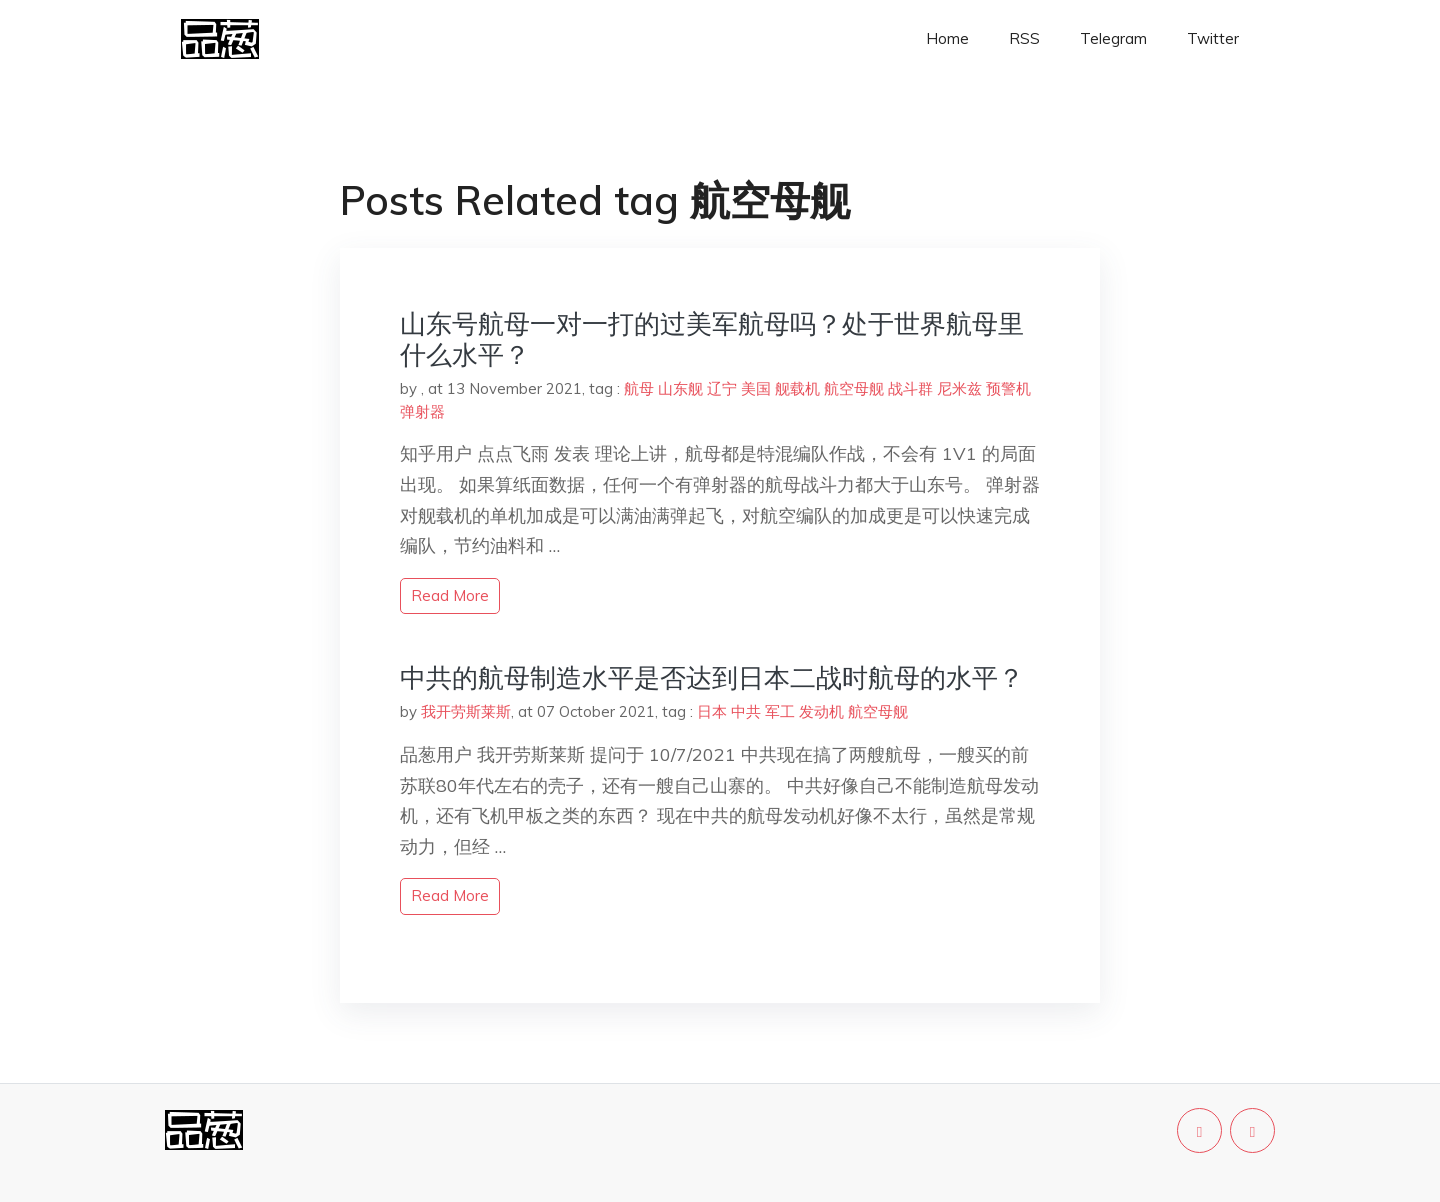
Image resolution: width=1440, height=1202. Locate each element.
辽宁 (722, 388)
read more (450, 595)
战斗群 (910, 388)
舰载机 (797, 388)
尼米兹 (959, 388)
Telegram (1113, 38)
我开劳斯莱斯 (466, 711)
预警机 (1008, 388)
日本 (712, 711)
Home (947, 38)
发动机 (821, 711)
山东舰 (680, 388)
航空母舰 (854, 388)
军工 (780, 711)
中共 (746, 711)
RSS (1024, 38)
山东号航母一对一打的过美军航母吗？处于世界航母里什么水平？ (712, 339)
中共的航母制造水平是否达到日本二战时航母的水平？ (712, 677)
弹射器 (422, 411)
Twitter (1213, 38)
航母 (639, 388)
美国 (756, 388)
